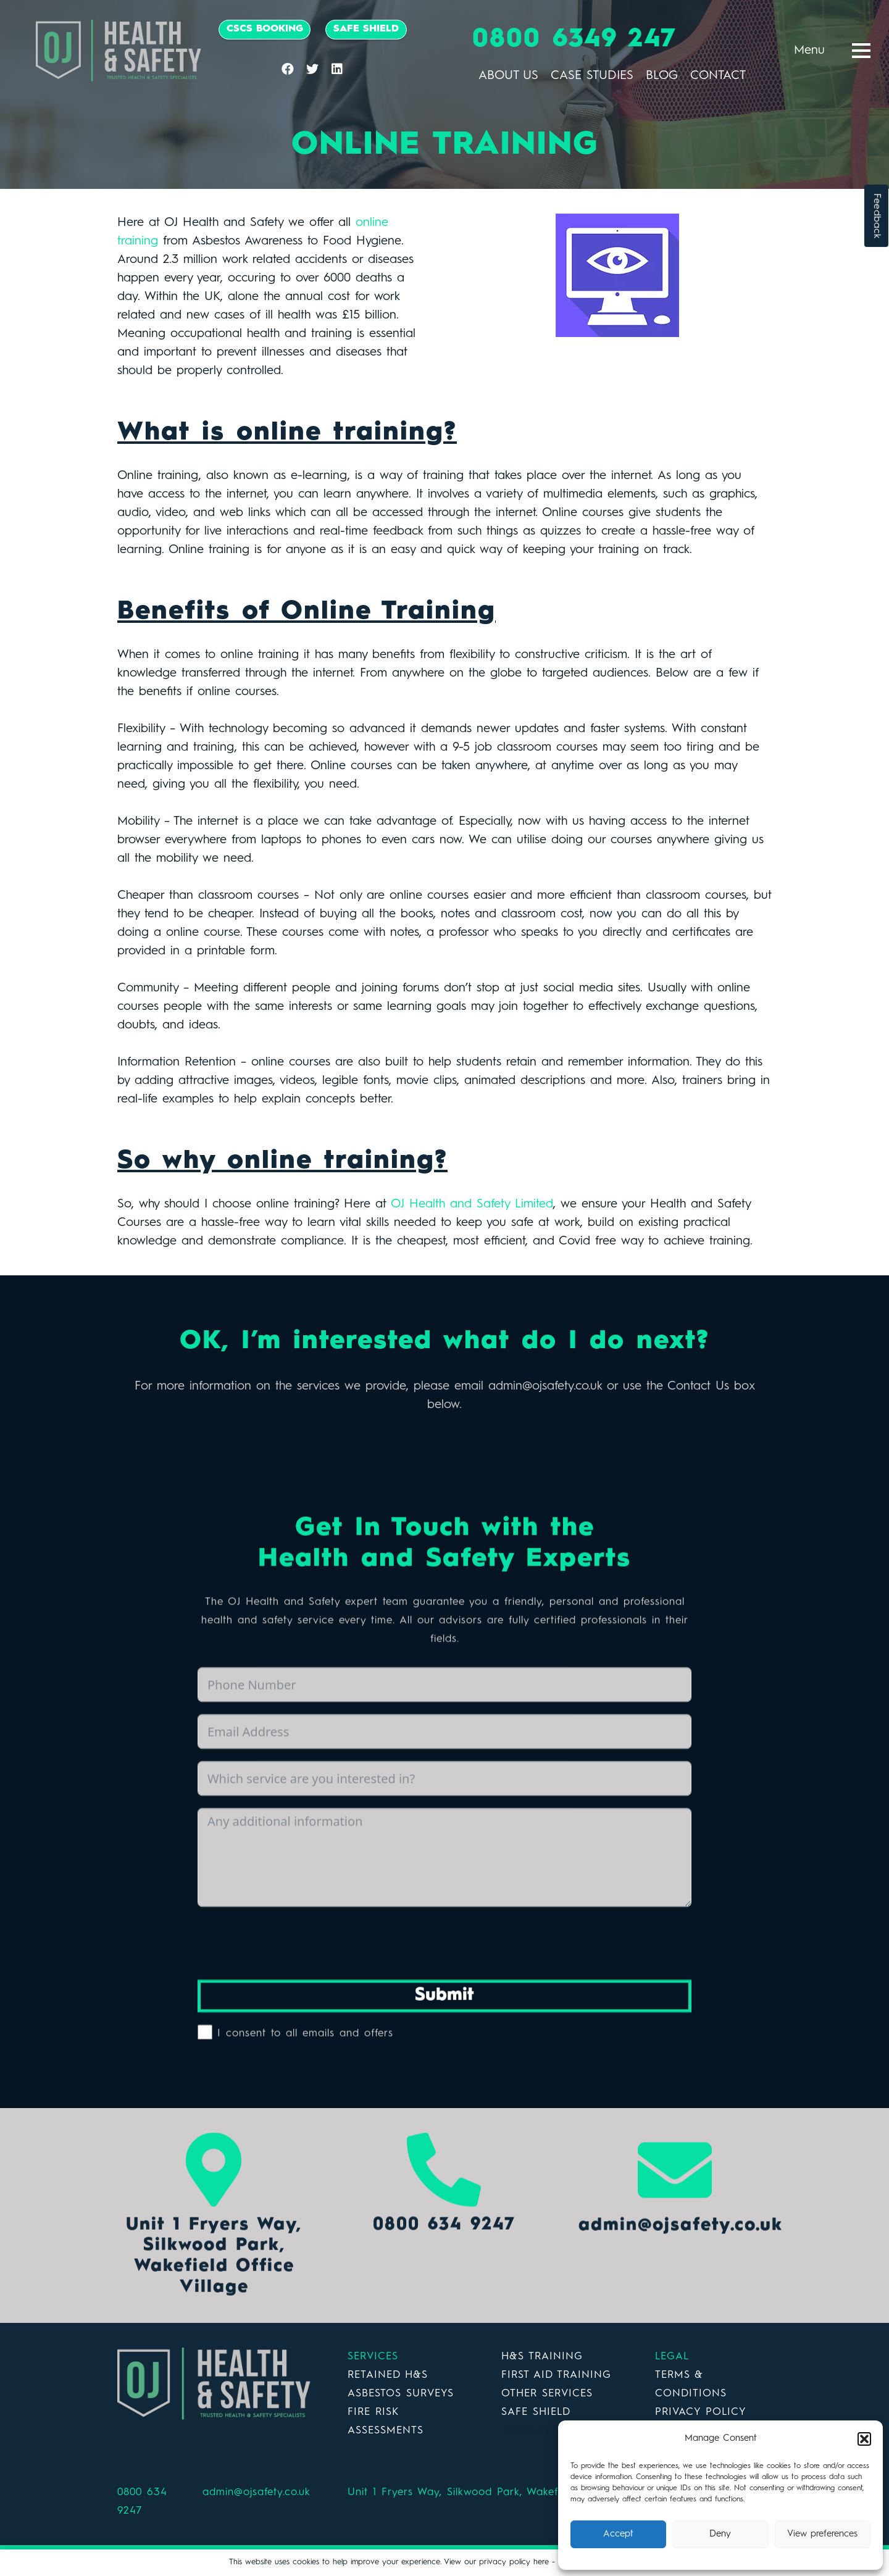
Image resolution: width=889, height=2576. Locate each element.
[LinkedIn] (337, 69)
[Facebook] (287, 69)
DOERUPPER (533, 2430)
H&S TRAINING (542, 2356)
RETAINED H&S (388, 2375)
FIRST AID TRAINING (556, 2375)
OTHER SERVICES (547, 2393)
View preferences (822, 2534)
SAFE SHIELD (535, 2412)
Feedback (877, 215)
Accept (618, 2534)
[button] (864, 2439)
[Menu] (861, 50)
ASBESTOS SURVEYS (401, 2393)
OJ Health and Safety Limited (472, 1204)
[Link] (118, 50)
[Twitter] (312, 69)
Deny (720, 2534)
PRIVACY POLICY (700, 2412)
